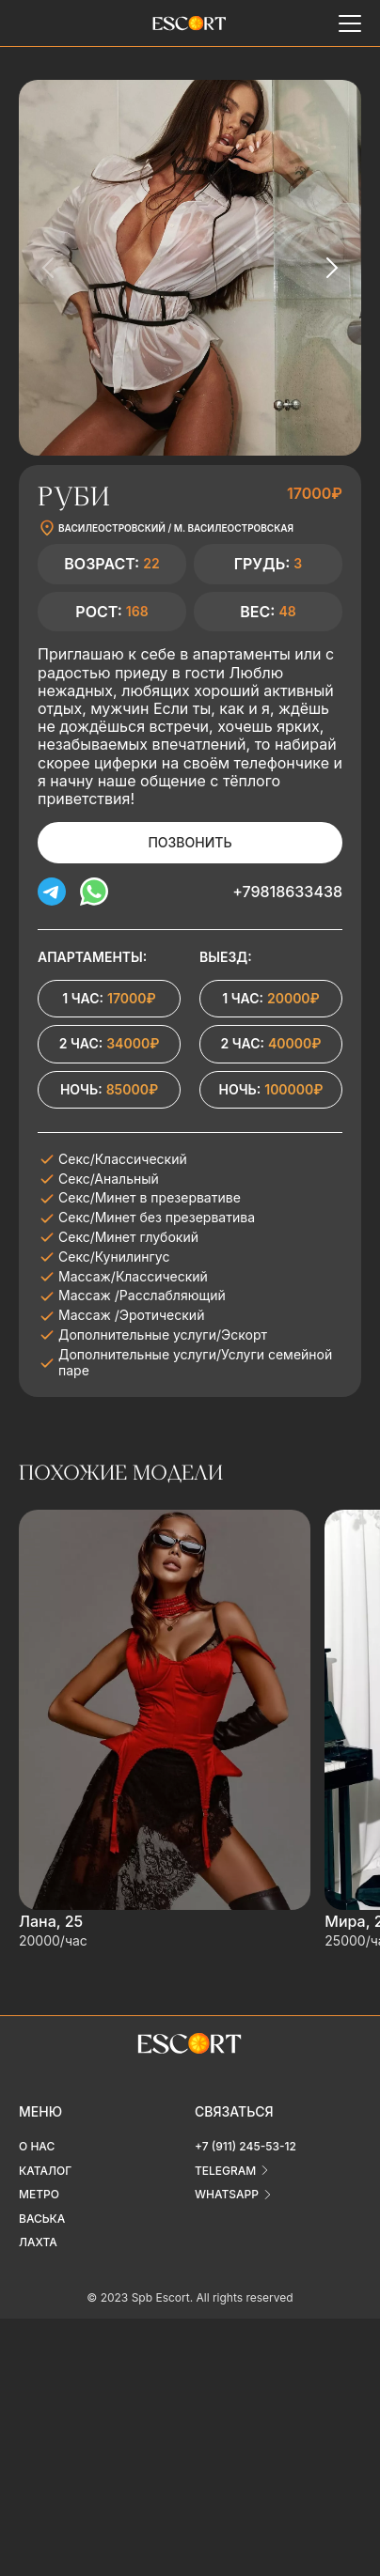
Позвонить (189, 842)
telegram (225, 2171)
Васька (42, 2218)
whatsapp (227, 2194)
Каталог (45, 2171)
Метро (39, 2194)
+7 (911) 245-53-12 (245, 2146)
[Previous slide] (49, 267)
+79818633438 (287, 891)
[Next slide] (331, 267)
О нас (37, 2146)
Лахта (38, 2242)
